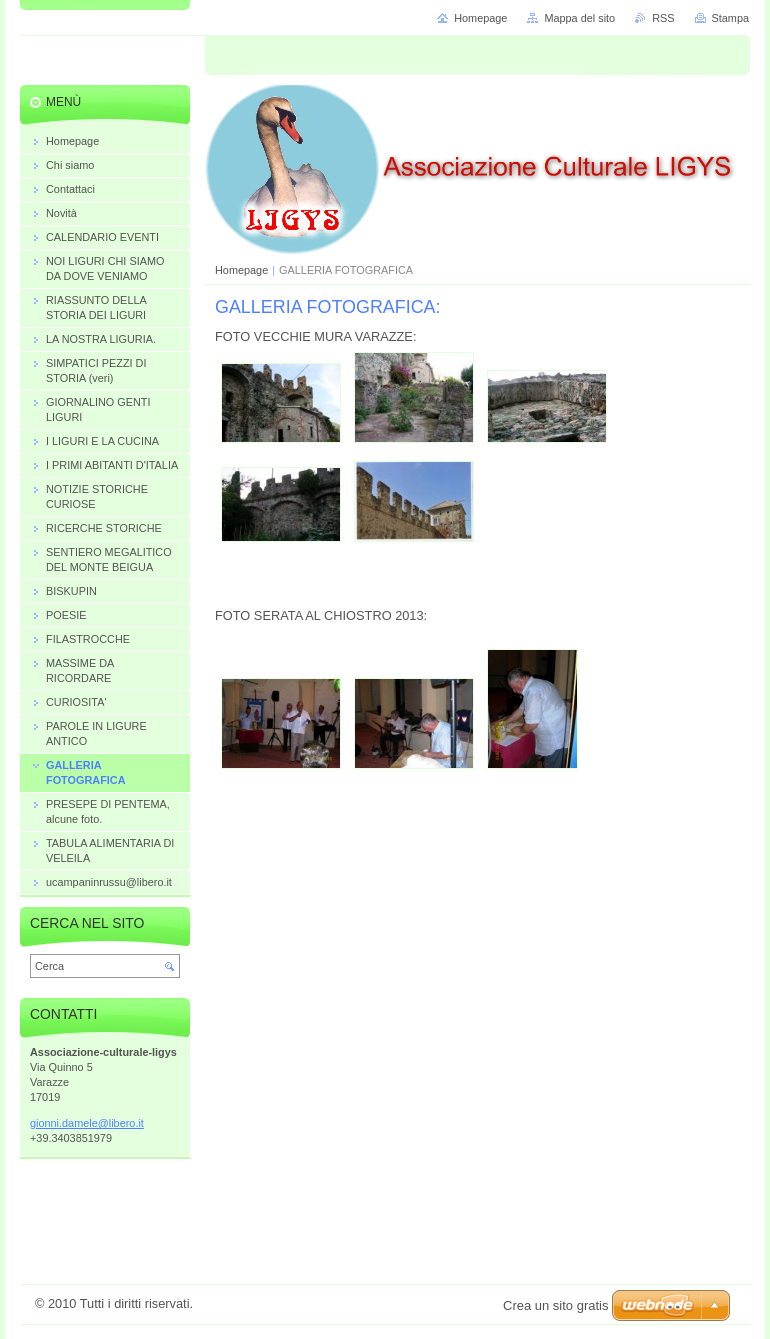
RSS (663, 18)
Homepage (241, 270)
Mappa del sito (579, 18)
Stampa (730, 18)
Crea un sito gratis (556, 1305)
